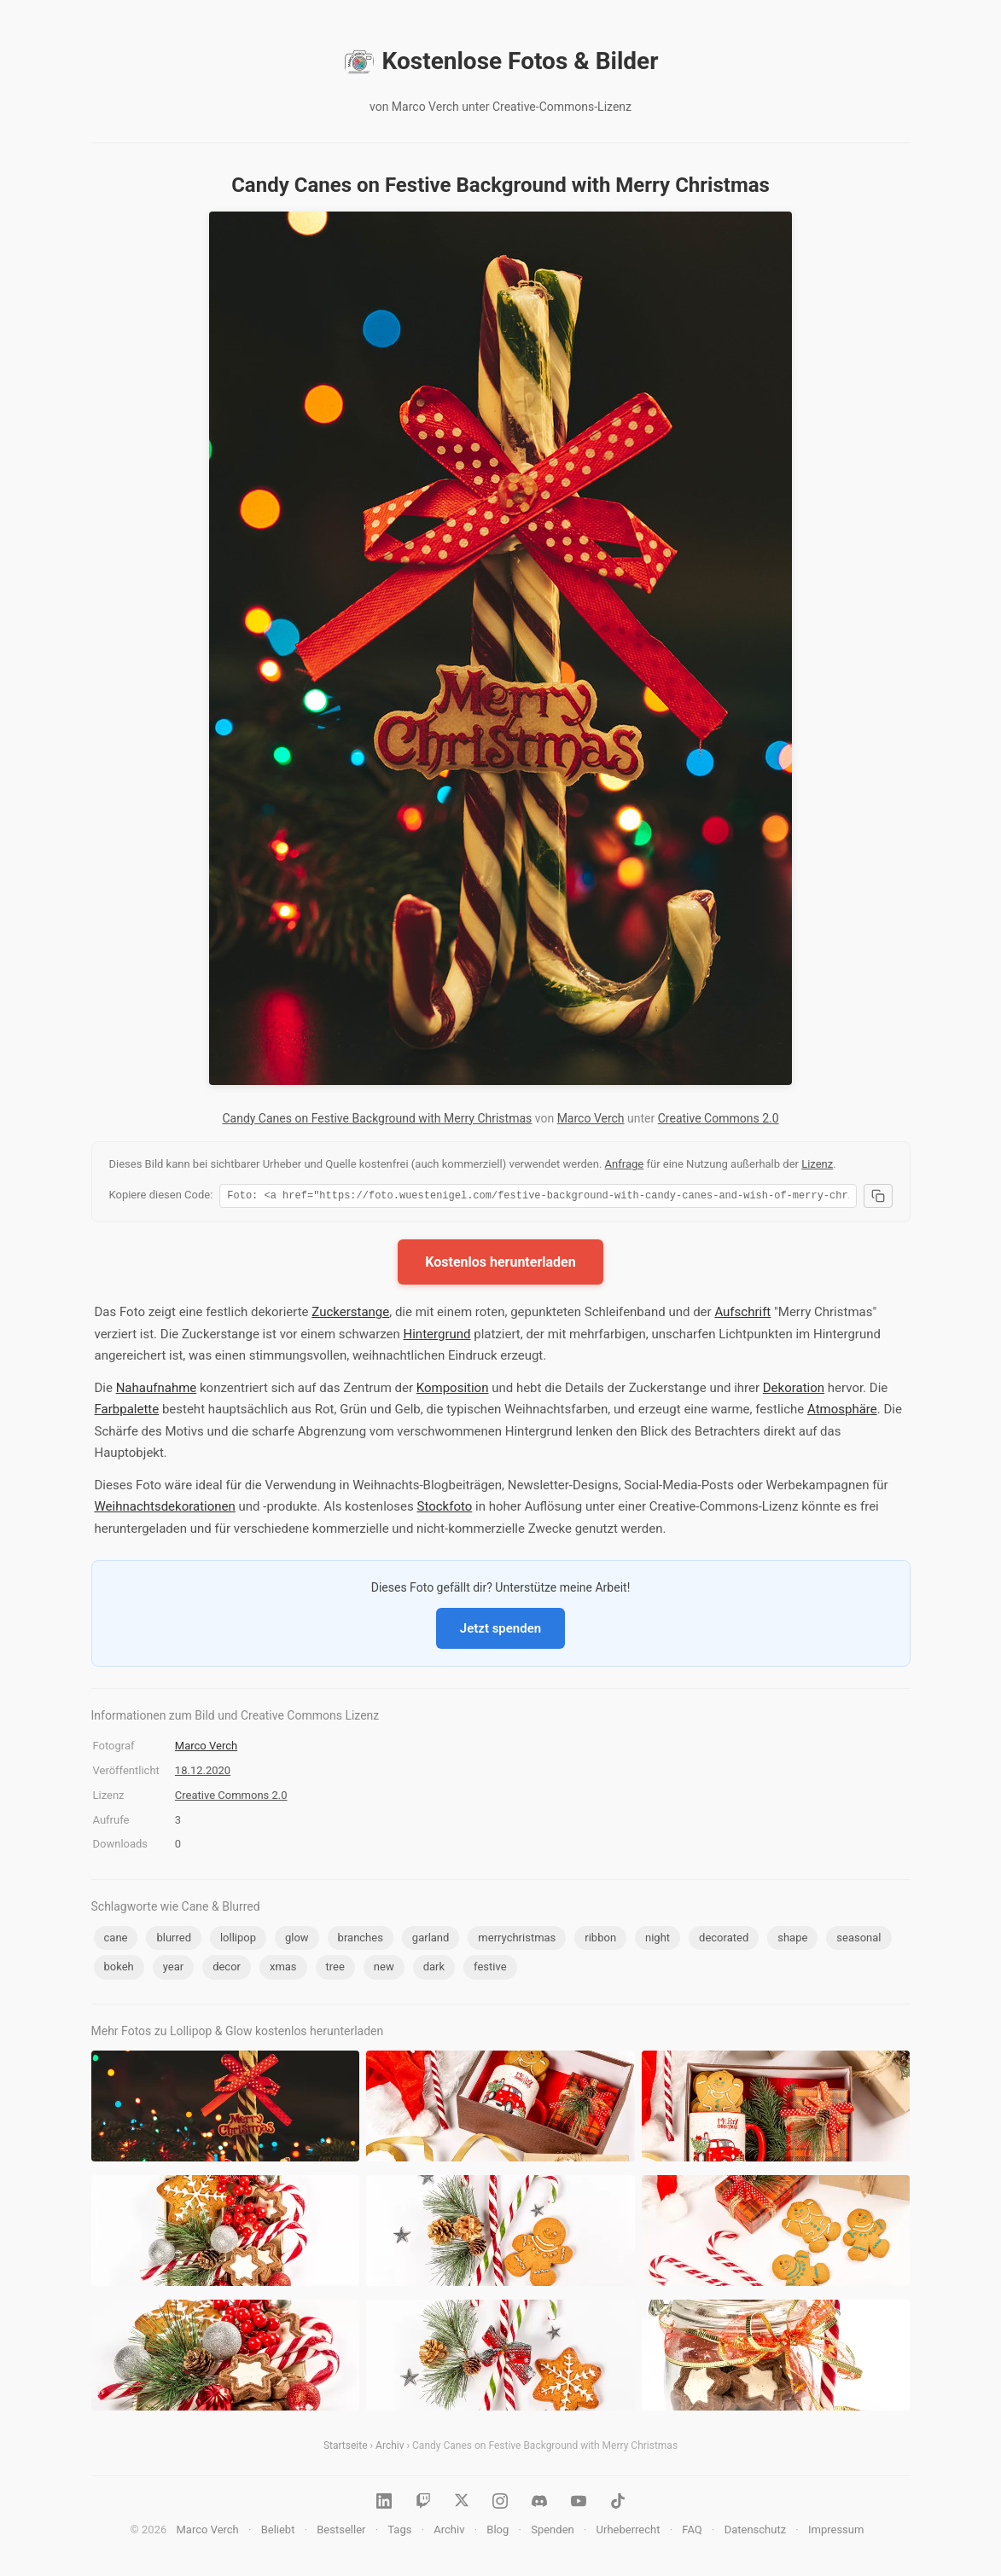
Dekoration (793, 1390)
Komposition (452, 1390)
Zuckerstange (350, 1314)
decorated (723, 1940)
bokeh (119, 1969)
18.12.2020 (202, 1773)
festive (490, 1969)
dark (434, 1969)
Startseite (345, 2448)
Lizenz (817, 1163)
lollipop (238, 1940)
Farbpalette (127, 1411)
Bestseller (341, 2532)
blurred (173, 1940)
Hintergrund (437, 1336)
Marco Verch (591, 1118)
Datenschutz (755, 2532)
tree (335, 1969)
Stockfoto (445, 1509)
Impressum (836, 2532)
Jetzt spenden (500, 1631)
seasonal (858, 1940)
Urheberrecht (629, 2532)
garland (431, 1940)
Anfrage (624, 1163)
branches (360, 1940)
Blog (497, 2532)
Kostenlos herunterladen (500, 1264)
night (657, 1940)
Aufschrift (742, 1314)
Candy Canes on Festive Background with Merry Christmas (377, 1118)
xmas (283, 1969)
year (173, 1969)
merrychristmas (517, 1940)
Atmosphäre (842, 1411)
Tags (399, 2532)
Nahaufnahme (156, 1390)
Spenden (552, 2532)
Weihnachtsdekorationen (165, 1509)
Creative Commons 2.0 (718, 1118)
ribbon (600, 1940)
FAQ (691, 2532)
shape (792, 1940)
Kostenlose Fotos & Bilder (501, 61)
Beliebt (278, 2532)
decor (226, 1969)
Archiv (389, 2448)
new (384, 1969)
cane (116, 1940)
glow (297, 1940)
